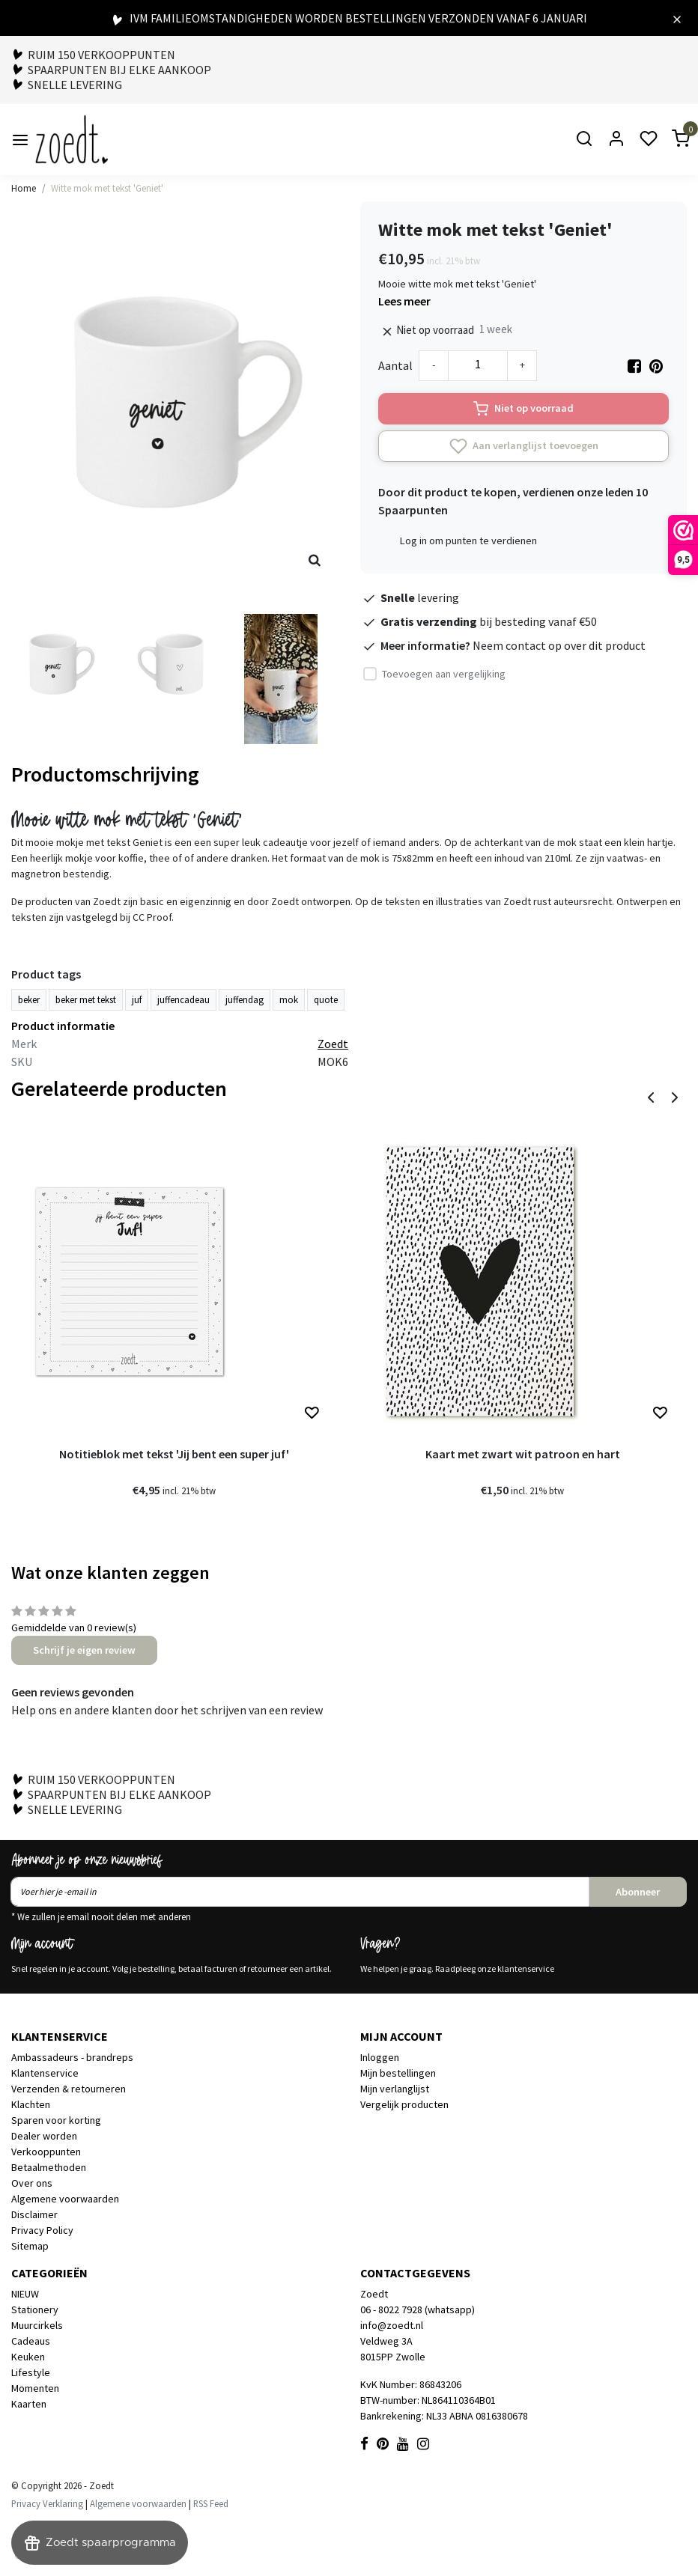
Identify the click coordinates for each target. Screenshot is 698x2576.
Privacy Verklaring (47, 2503)
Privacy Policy (42, 2230)
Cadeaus (30, 2341)
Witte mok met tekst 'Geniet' (107, 188)
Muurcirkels (37, 2325)
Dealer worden (44, 2136)
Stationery (34, 2309)
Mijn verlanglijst (394, 2088)
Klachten (30, 2104)
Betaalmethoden (48, 2167)
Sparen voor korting (56, 2120)
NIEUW (25, 2294)
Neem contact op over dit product (559, 645)
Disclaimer (34, 2214)
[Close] (677, 18)
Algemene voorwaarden (65, 2198)
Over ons (31, 2183)
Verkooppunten (46, 2151)
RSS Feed (210, 2503)
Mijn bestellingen (398, 2073)
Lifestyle (30, 2372)
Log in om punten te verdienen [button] (468, 540)
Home (23, 188)
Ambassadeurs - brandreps (72, 2057)
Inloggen (379, 2057)
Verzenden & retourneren (68, 2088)
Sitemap (30, 2246)
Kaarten (28, 2404)
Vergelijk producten (404, 2104)
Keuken (28, 2356)
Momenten (35, 2388)
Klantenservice (45, 2073)
